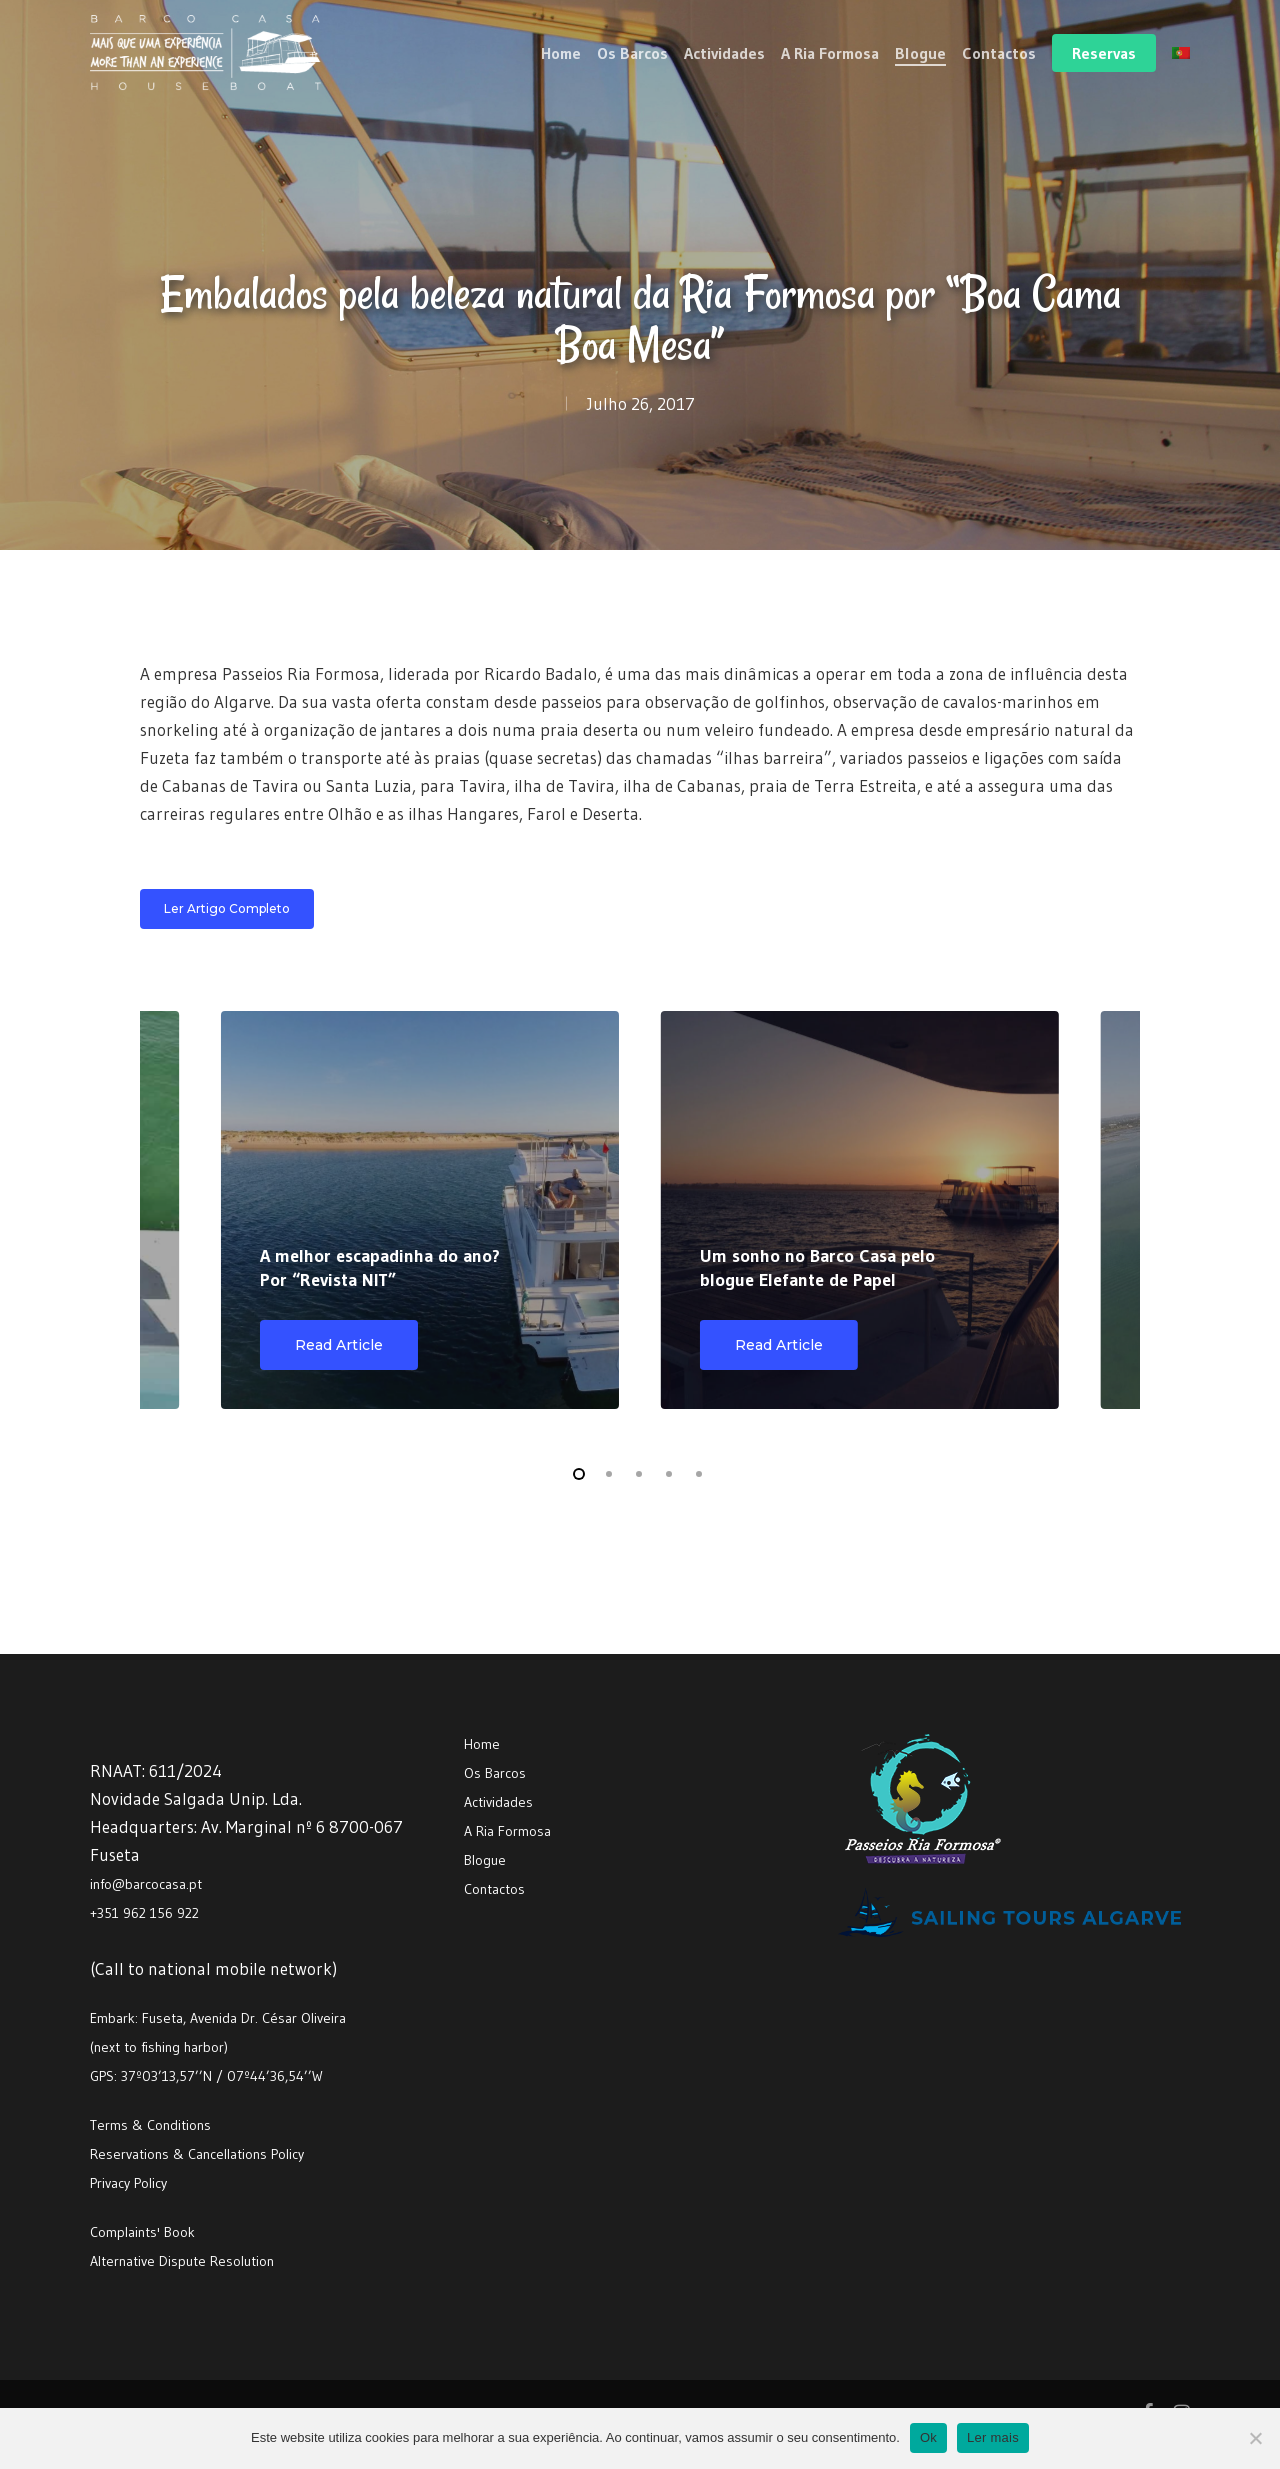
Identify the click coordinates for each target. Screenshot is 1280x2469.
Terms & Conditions (150, 2125)
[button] (227, 909)
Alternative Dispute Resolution (182, 2261)
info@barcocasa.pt (146, 1884)
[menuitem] (1181, 53)
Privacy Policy (128, 2183)
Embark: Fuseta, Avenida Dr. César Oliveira (218, 2018)
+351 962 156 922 (144, 1913)
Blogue (485, 1860)
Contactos (494, 1889)
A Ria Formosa (507, 1831)
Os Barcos (495, 1773)
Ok (928, 2437)
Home (482, 1744)
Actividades (498, 1802)
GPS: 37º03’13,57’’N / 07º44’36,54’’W (206, 2076)
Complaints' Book (142, 2232)
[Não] (1255, 2438)
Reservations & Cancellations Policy (197, 2154)
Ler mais (993, 2437)
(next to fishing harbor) (159, 2047)
